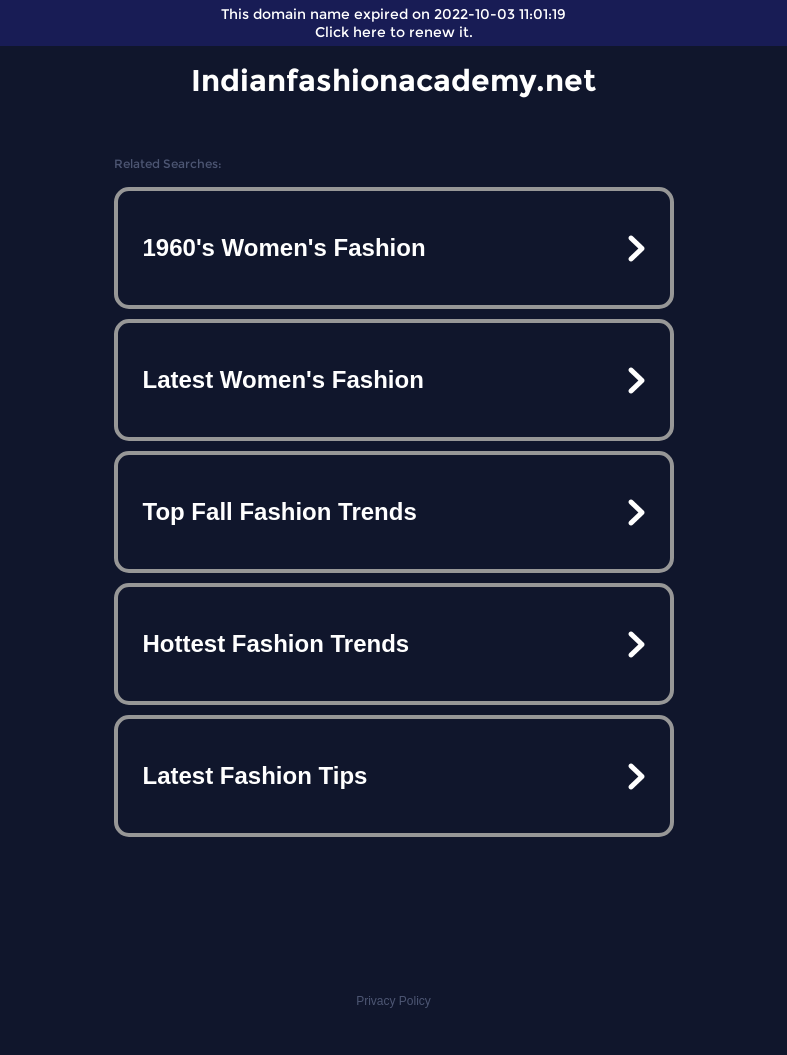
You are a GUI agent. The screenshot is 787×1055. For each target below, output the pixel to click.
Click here (350, 32)
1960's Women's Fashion (284, 247)
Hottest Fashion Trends (276, 643)
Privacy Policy (393, 1001)
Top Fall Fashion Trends (280, 511)
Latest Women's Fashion (283, 379)
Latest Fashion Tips (255, 775)
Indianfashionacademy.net (393, 80)
